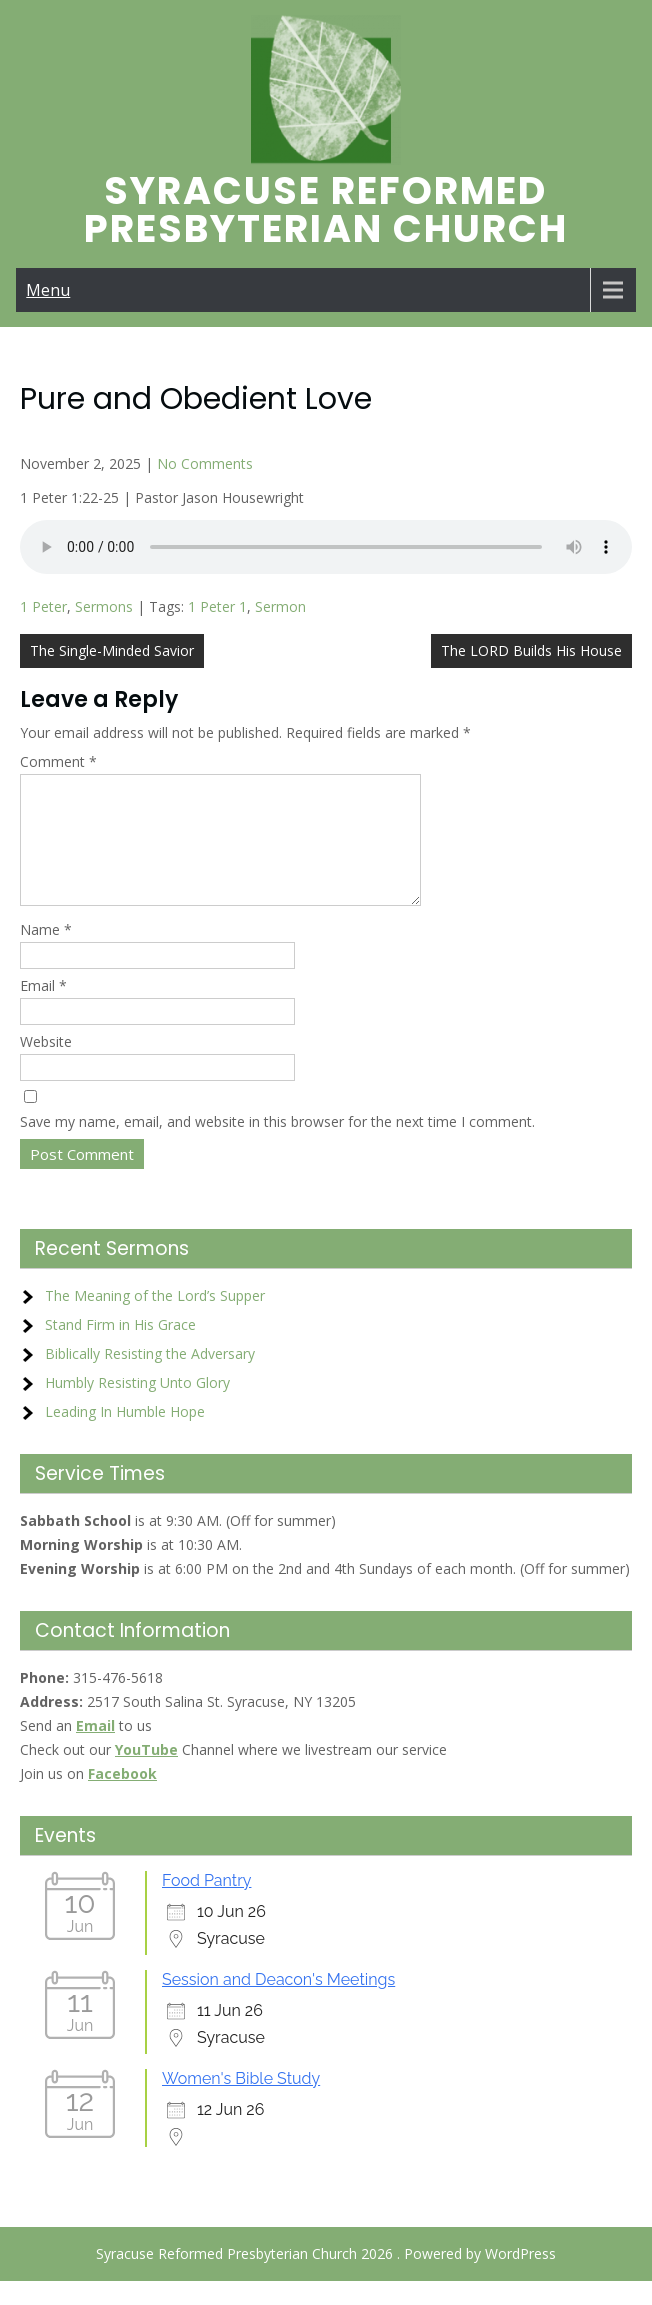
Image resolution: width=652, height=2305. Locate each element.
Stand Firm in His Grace (120, 1348)
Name (46, 953)
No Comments (205, 463)
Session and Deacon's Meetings (278, 2003)
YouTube (146, 1773)
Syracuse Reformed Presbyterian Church (326, 209)
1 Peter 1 (217, 606)
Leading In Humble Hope (125, 1435)
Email (43, 1009)
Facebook (122, 1797)
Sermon (280, 606)
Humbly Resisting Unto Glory (137, 1406)
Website (46, 1065)
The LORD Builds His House (531, 650)
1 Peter (43, 606)
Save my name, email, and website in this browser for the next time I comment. (277, 1145)
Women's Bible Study (241, 2102)
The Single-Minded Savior (112, 650)
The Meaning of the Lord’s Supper (155, 1319)
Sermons (104, 606)
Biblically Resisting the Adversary (150, 1377)
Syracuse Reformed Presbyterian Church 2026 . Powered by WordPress (326, 2277)
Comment (58, 761)
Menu (48, 290)
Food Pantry (206, 1904)
